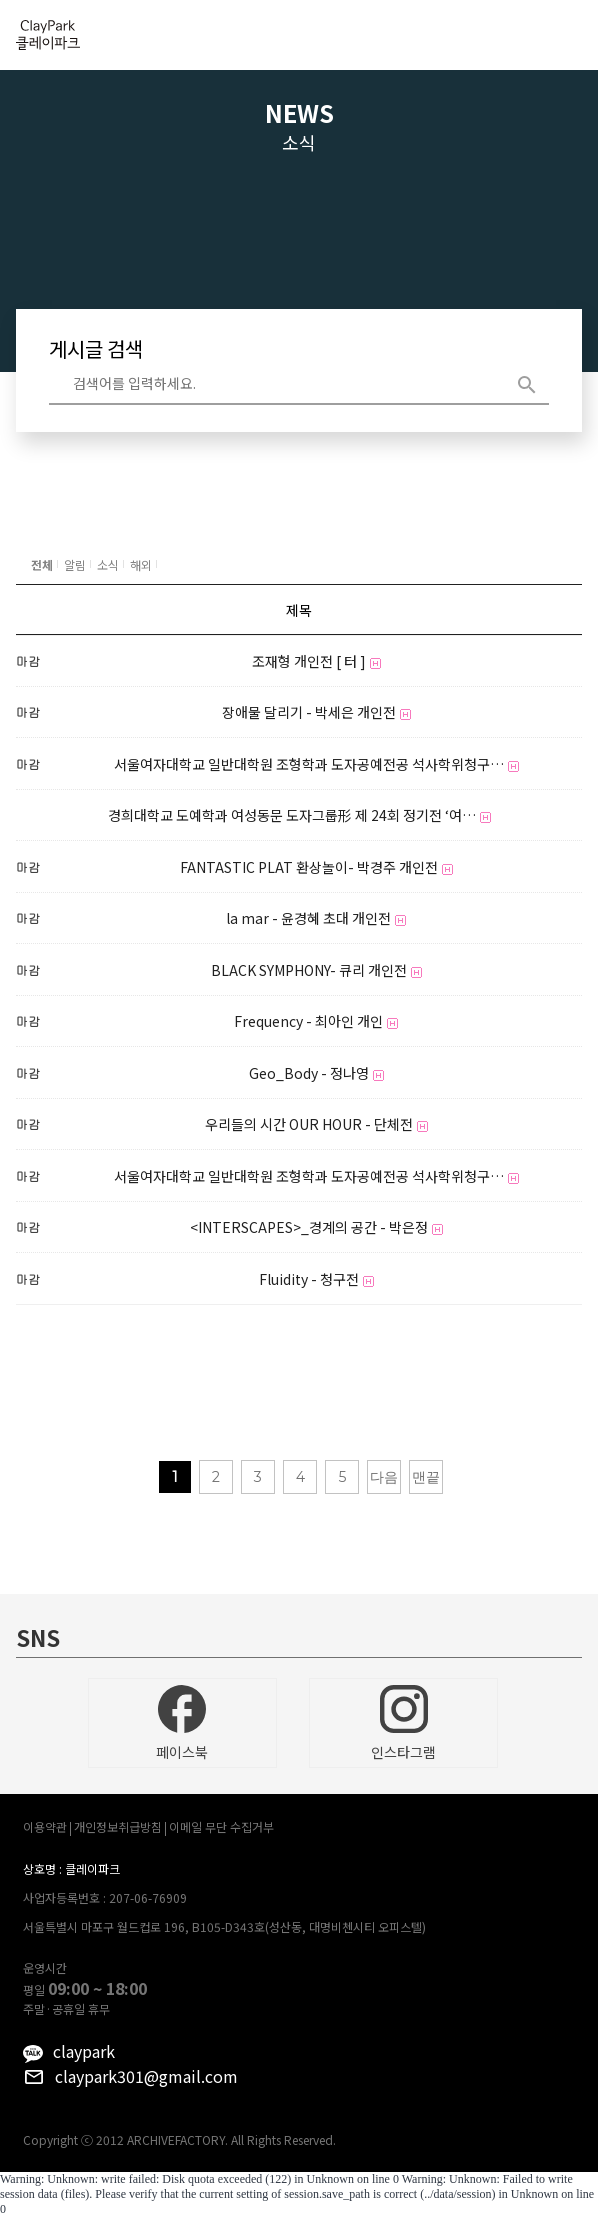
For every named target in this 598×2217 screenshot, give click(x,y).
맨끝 (426, 1477)
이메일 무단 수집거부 (221, 1826)
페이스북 (182, 1723)
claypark (84, 2051)
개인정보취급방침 (118, 1826)
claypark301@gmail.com (146, 2076)
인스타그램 (403, 1723)
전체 (42, 564)
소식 (108, 564)
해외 (141, 564)
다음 (384, 1477)
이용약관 (45, 1826)
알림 (75, 564)
